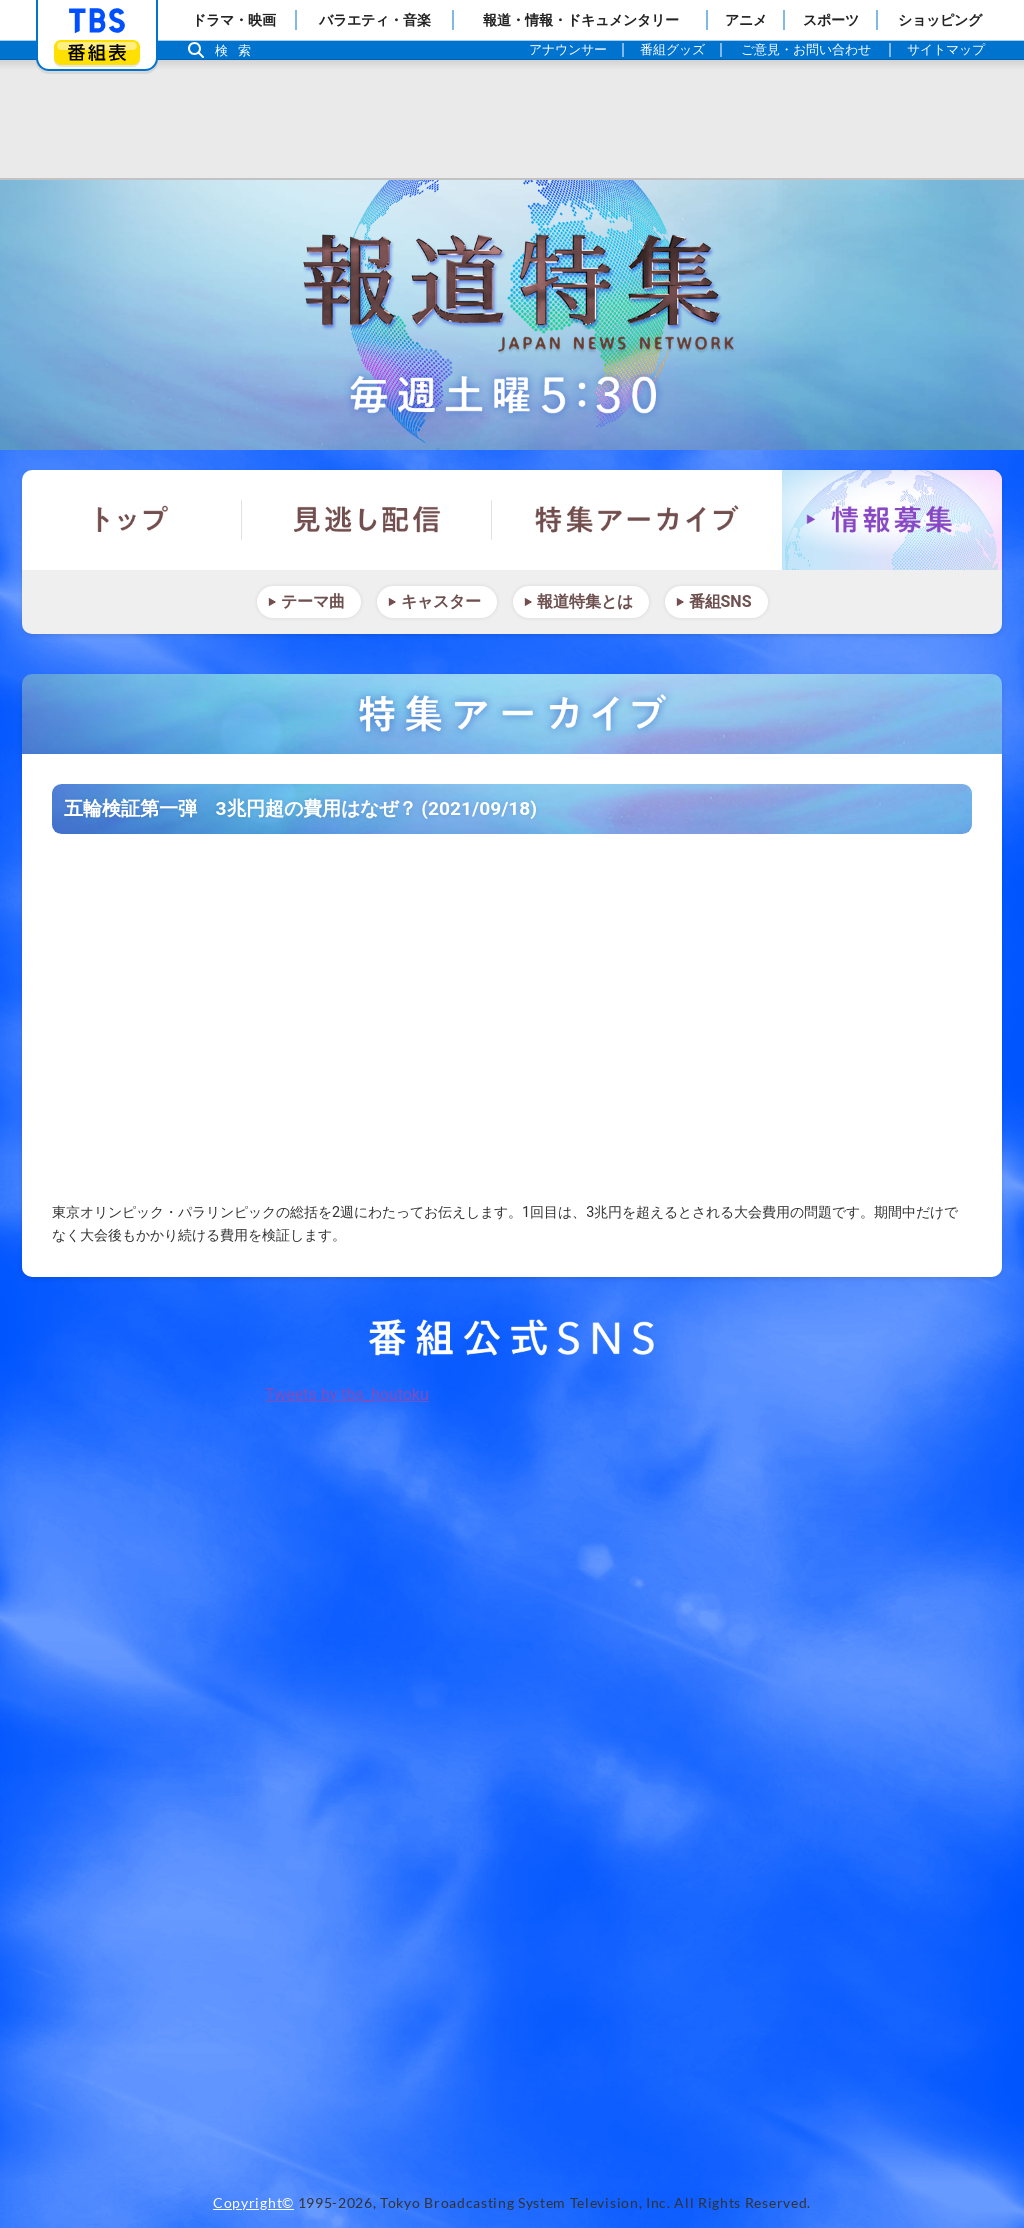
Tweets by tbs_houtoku (347, 1394)
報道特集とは (585, 601)
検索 (238, 50)
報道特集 (512, 315)
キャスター (441, 601)
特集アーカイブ (637, 520)
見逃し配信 (367, 520)
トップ (132, 520)
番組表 (97, 52)
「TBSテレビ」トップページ (97, 21)
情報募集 (892, 520)
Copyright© (253, 2203)
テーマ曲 (313, 601)
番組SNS (720, 601)
